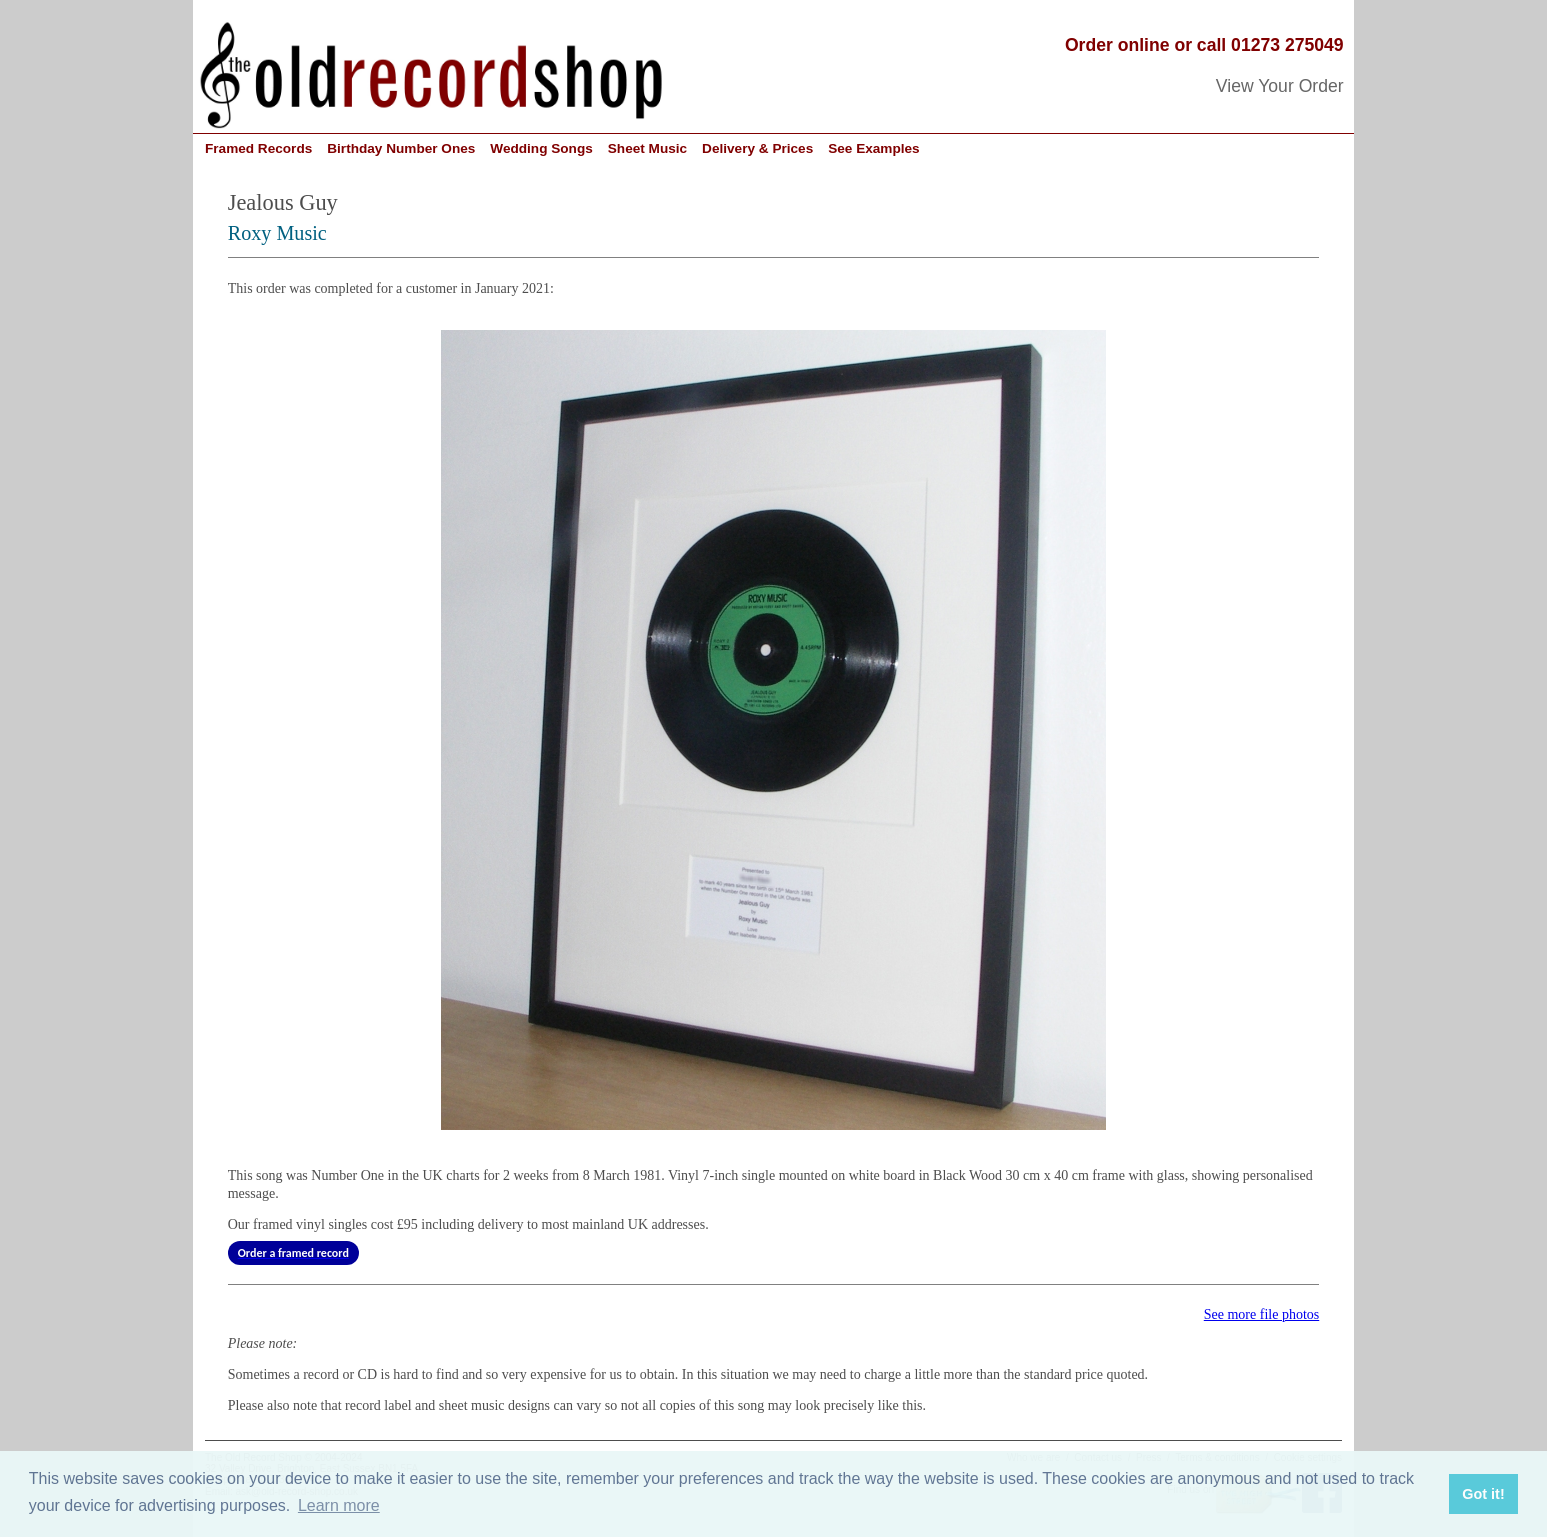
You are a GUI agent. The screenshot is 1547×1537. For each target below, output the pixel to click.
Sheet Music (647, 148)
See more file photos (1261, 1314)
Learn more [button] (339, 1505)
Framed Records (258, 148)
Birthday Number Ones (401, 148)
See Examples (873, 148)
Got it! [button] (1483, 1494)
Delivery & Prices (757, 148)
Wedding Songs (541, 148)
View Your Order (1280, 86)
